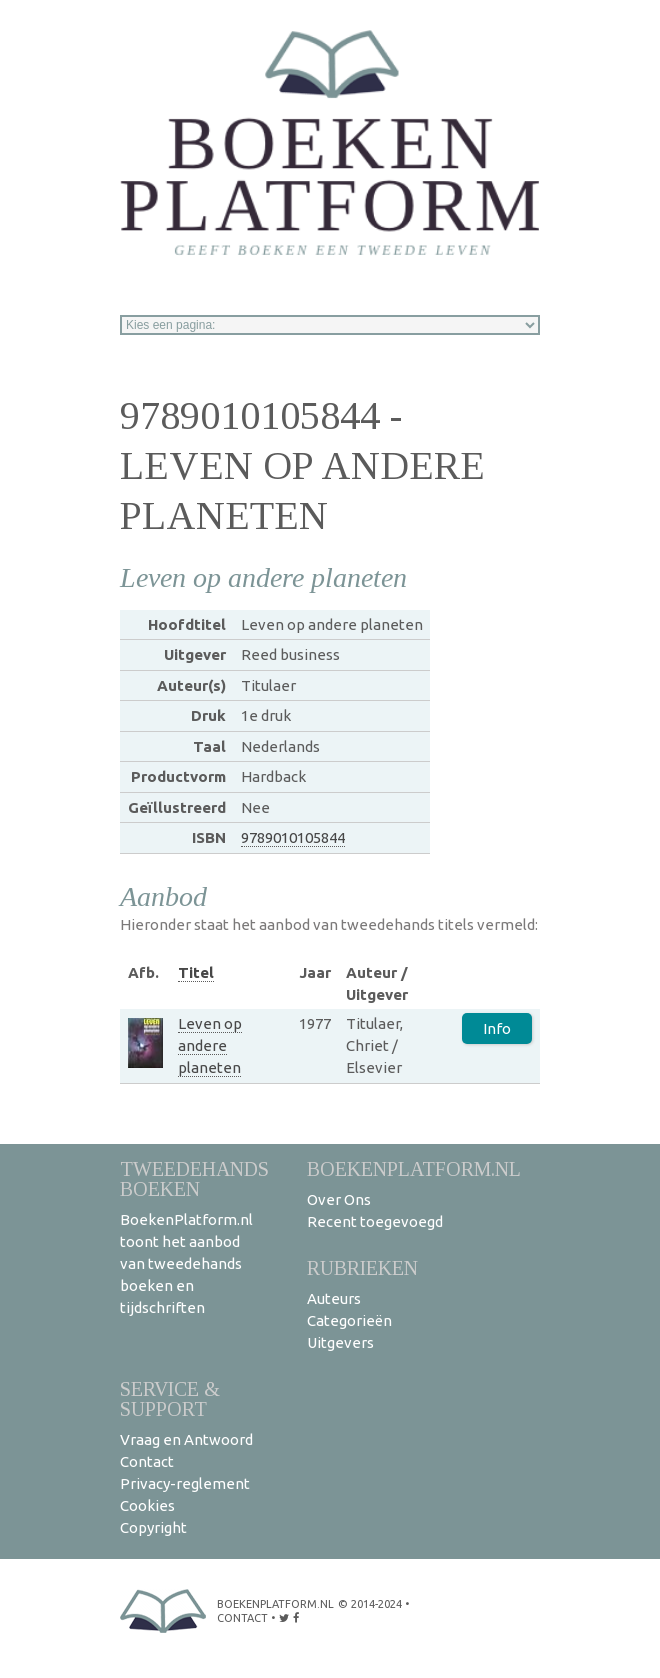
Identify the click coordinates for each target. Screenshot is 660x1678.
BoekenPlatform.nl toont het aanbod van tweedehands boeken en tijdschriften (186, 1263)
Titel (196, 972)
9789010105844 (293, 837)
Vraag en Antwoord (186, 1439)
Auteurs (334, 1298)
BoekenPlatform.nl (414, 1168)
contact (242, 1618)
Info (497, 1028)
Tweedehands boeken (194, 1178)
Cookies (147, 1505)
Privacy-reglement (185, 1483)
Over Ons (339, 1199)
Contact (147, 1461)
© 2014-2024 (370, 1604)
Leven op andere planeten (210, 1045)
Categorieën (349, 1320)
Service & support (170, 1398)
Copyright (153, 1527)
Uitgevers (340, 1342)
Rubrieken (362, 1267)
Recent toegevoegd (375, 1221)
